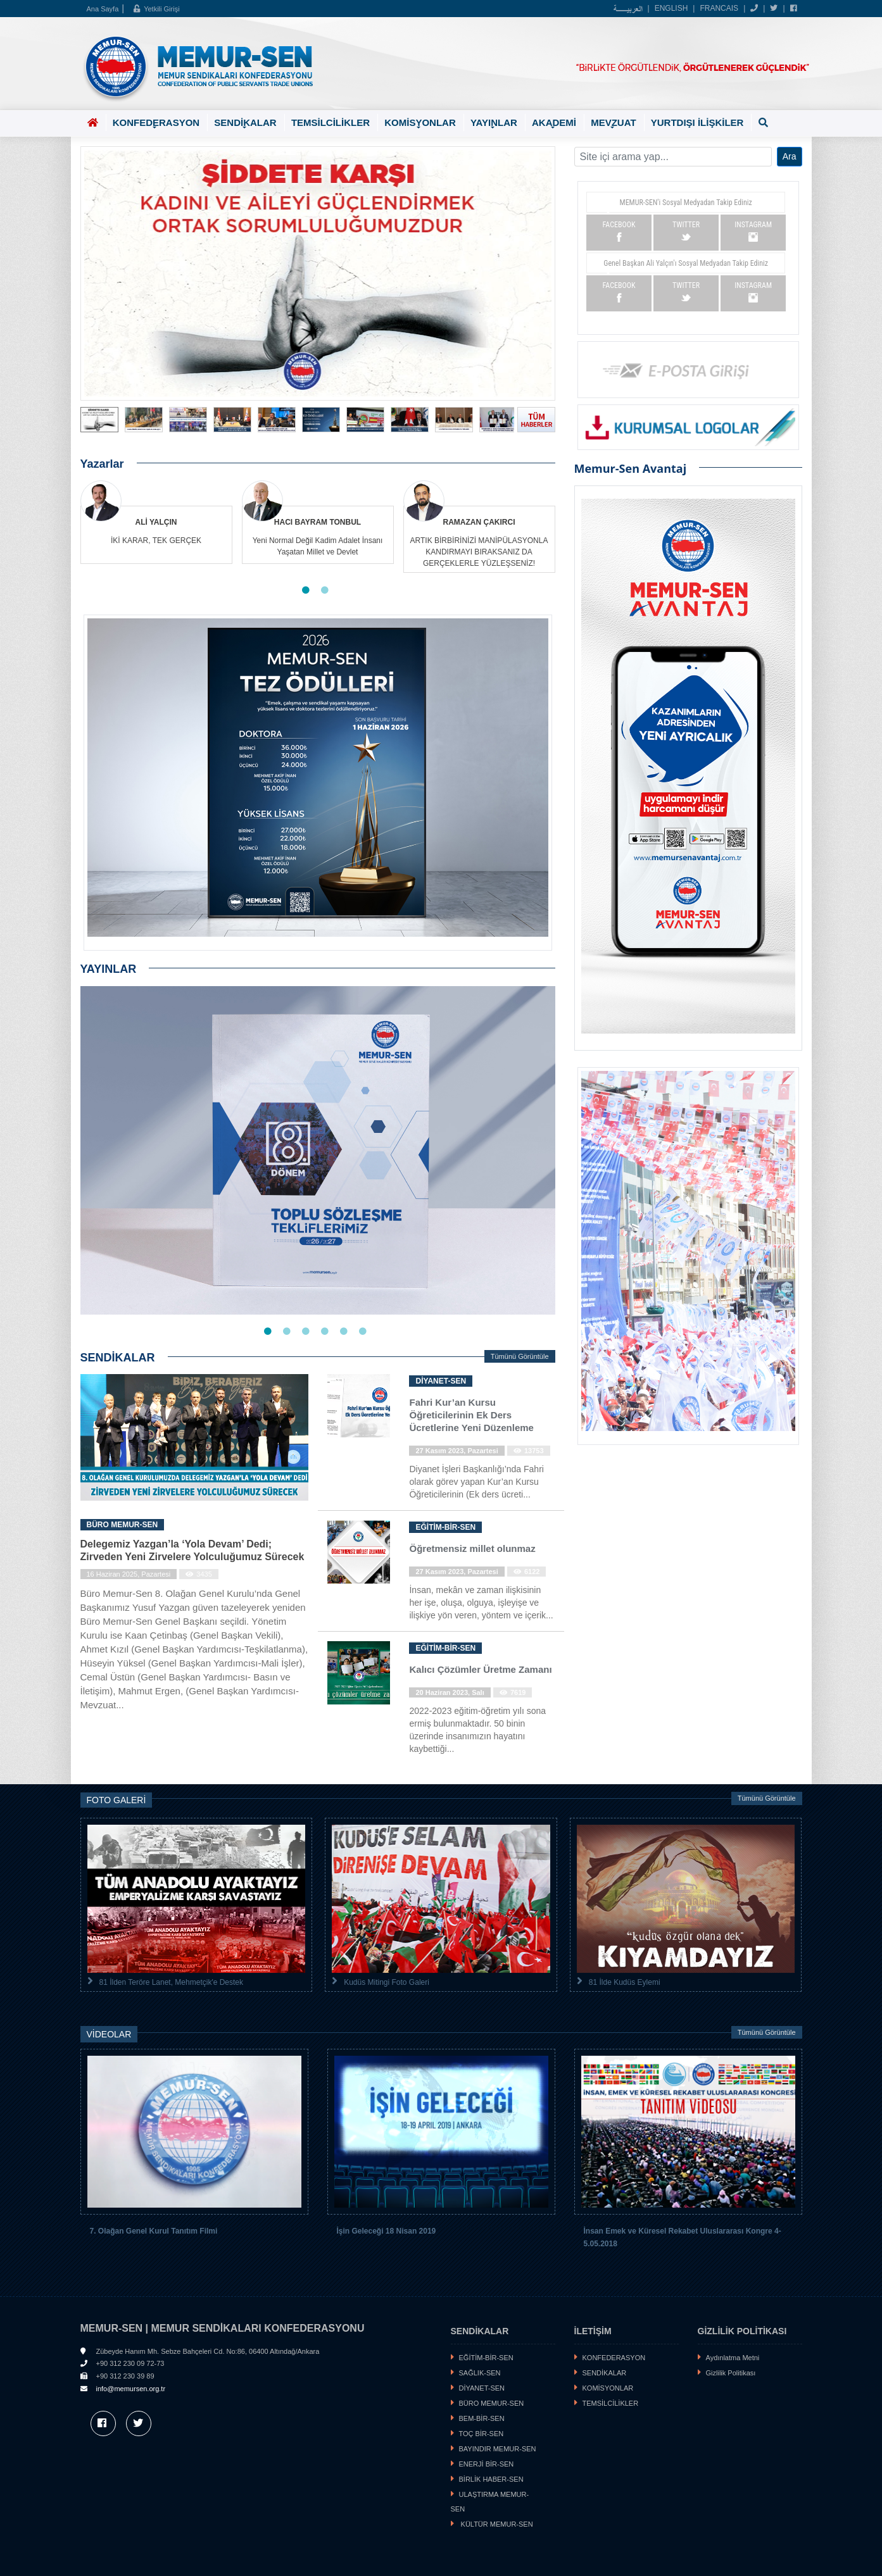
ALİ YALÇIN (156, 522)
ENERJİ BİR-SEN (486, 2464)
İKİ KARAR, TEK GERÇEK (156, 540)
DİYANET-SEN (482, 2388)
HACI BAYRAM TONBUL (317, 522)
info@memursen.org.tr (131, 2388)
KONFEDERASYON (156, 123)
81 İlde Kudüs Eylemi (624, 1982)
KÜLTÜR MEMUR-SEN (496, 2524)
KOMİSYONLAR (420, 123)
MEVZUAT (613, 123)
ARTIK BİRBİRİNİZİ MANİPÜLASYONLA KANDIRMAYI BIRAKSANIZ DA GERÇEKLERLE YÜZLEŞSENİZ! (479, 552)
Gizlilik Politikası (731, 2373)
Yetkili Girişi (156, 9)
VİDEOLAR (109, 2034)
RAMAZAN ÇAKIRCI (479, 522)
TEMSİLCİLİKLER (330, 122)
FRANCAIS (719, 8)
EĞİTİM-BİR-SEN (486, 2357)
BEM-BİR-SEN (482, 2418)
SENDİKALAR (245, 123)
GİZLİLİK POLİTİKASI (742, 2331)
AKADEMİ (554, 123)
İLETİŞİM (593, 2331)
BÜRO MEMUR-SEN (491, 2403)
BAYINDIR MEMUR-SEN (497, 2449)
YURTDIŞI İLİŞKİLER (697, 122)
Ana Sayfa (103, 9)
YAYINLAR (493, 123)
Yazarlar (102, 464)
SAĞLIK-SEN (480, 2373)
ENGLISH (671, 8)
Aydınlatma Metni (733, 2357)
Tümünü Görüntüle (520, 1356)
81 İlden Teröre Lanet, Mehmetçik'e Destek (171, 1982)
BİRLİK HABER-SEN (491, 2479)
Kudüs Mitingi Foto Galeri (386, 1982)
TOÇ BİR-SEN (481, 2433)
